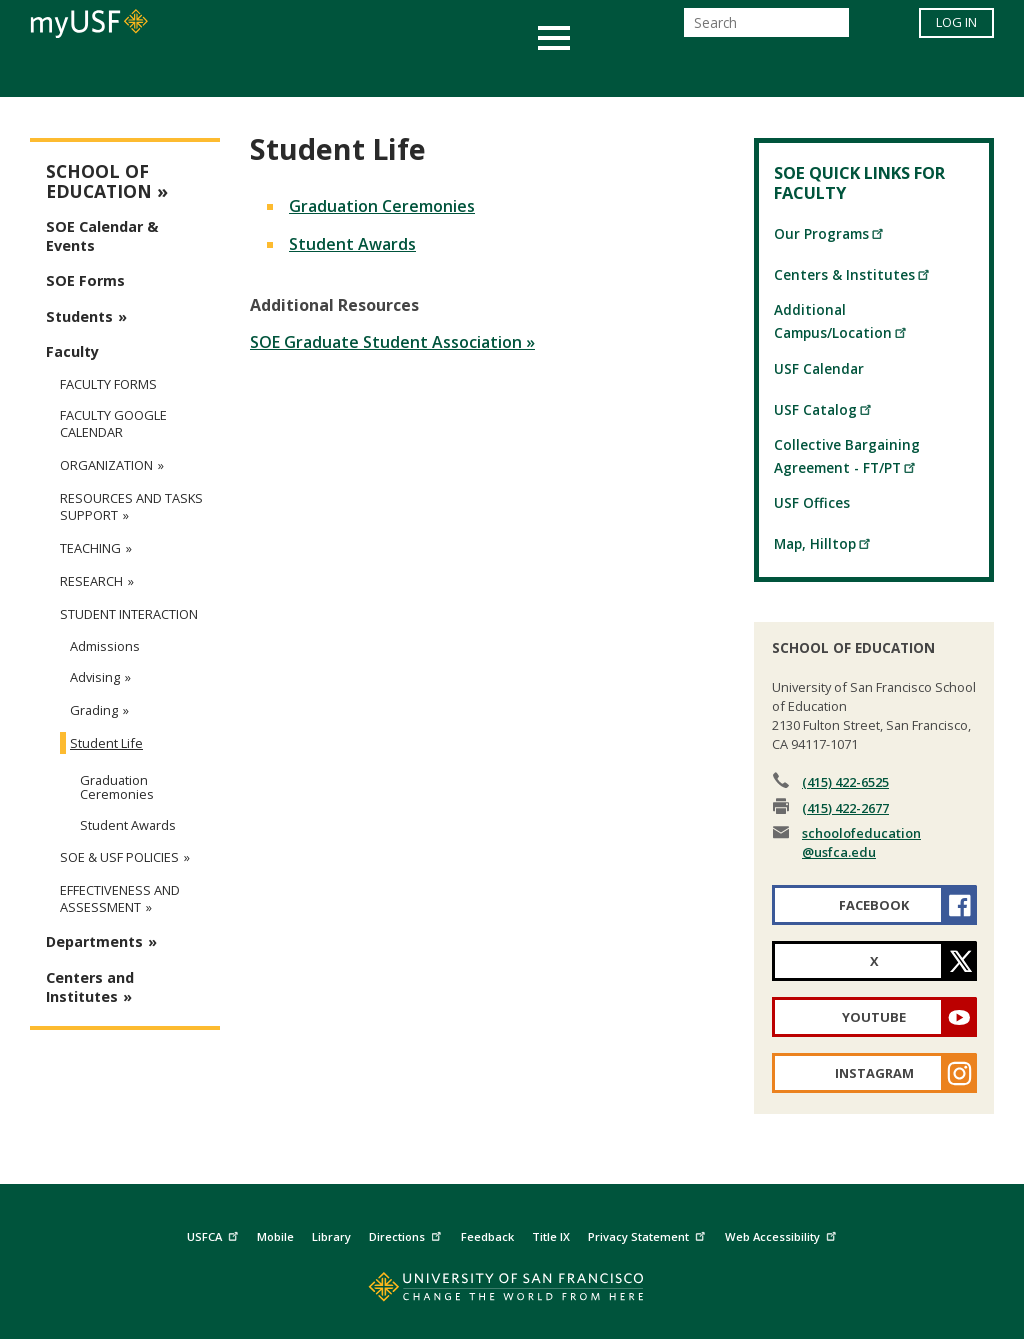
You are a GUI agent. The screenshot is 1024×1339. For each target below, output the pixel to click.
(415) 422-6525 (845, 782)
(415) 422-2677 (845, 808)
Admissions (105, 646)
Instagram (874, 1073)
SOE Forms (85, 280)
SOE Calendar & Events (102, 236)
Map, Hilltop (823, 543)
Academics (124, 73)
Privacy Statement (649, 1233)
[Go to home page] (512, 1291)
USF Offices (812, 502)
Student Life (106, 743)
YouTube (874, 1017)
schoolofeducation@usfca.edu (861, 842)
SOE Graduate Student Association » (392, 342)
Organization (106, 465)
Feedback (487, 1236)
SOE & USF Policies (119, 857)
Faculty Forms (108, 384)
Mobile (275, 1236)
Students (79, 316)
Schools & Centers (865, 73)
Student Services (272, 73)
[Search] (766, 28)
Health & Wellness (453, 73)
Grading (94, 710)
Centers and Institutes (90, 987)
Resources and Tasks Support (131, 507)
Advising (95, 677)
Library (331, 1236)
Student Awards (352, 244)
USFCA (215, 1233)
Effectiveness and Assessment (120, 899)
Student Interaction (129, 614)
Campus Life (611, 73)
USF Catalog (823, 409)
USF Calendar (819, 368)
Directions (407, 1233)
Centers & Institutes (852, 274)
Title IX (551, 1236)
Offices (723, 73)
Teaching (90, 548)
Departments (94, 941)
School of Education (99, 181)
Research (91, 581)
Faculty (72, 351)
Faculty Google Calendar (113, 424)
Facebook (874, 905)
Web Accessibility (783, 1233)
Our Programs (829, 233)
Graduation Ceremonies (382, 206)
